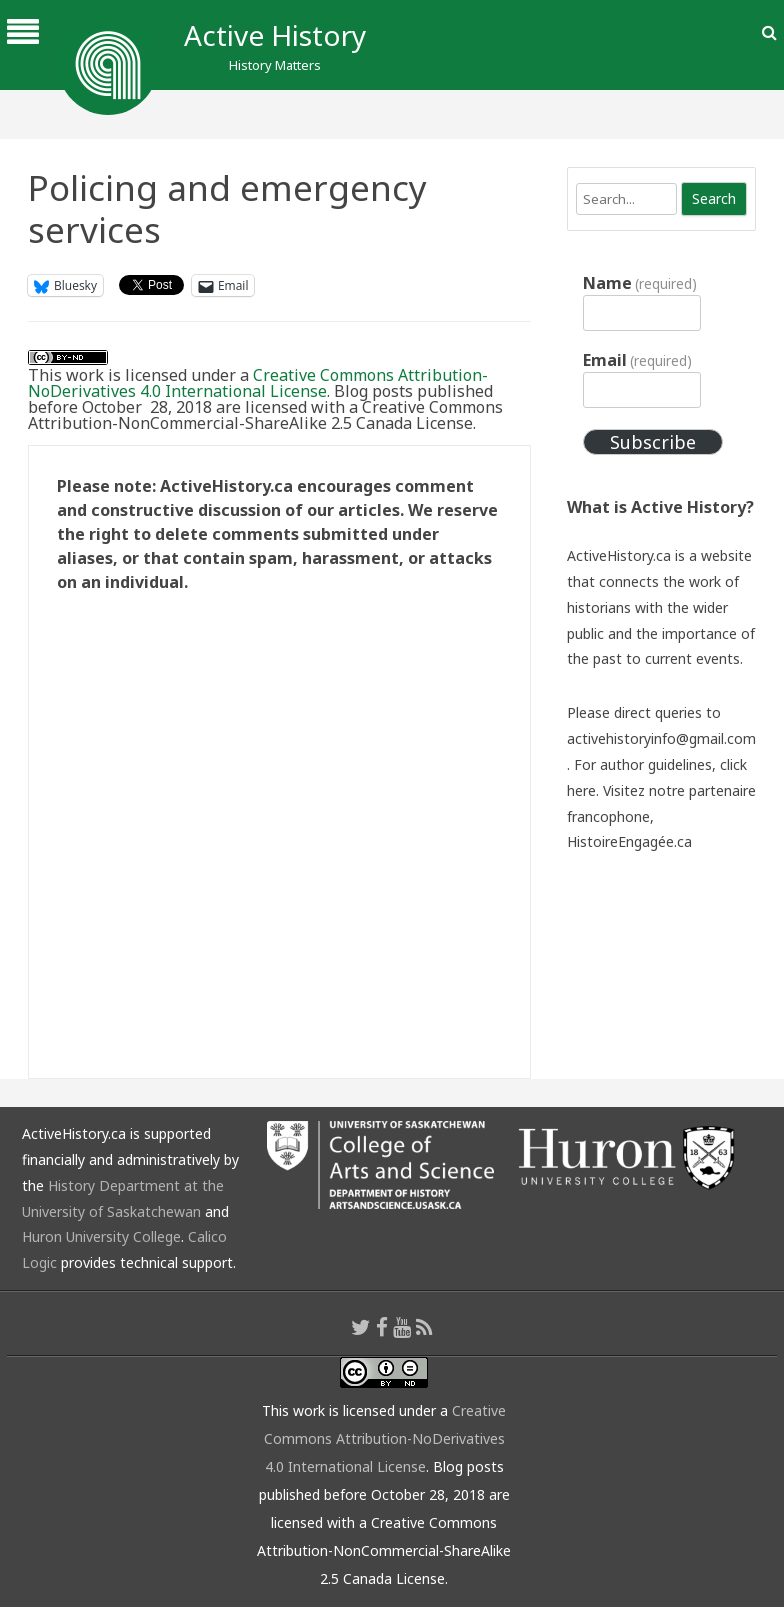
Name (640, 283)
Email (637, 360)
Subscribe (653, 442)
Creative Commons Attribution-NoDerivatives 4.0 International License (258, 383)
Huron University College (101, 1236)
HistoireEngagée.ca (629, 841)
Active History (275, 35)
